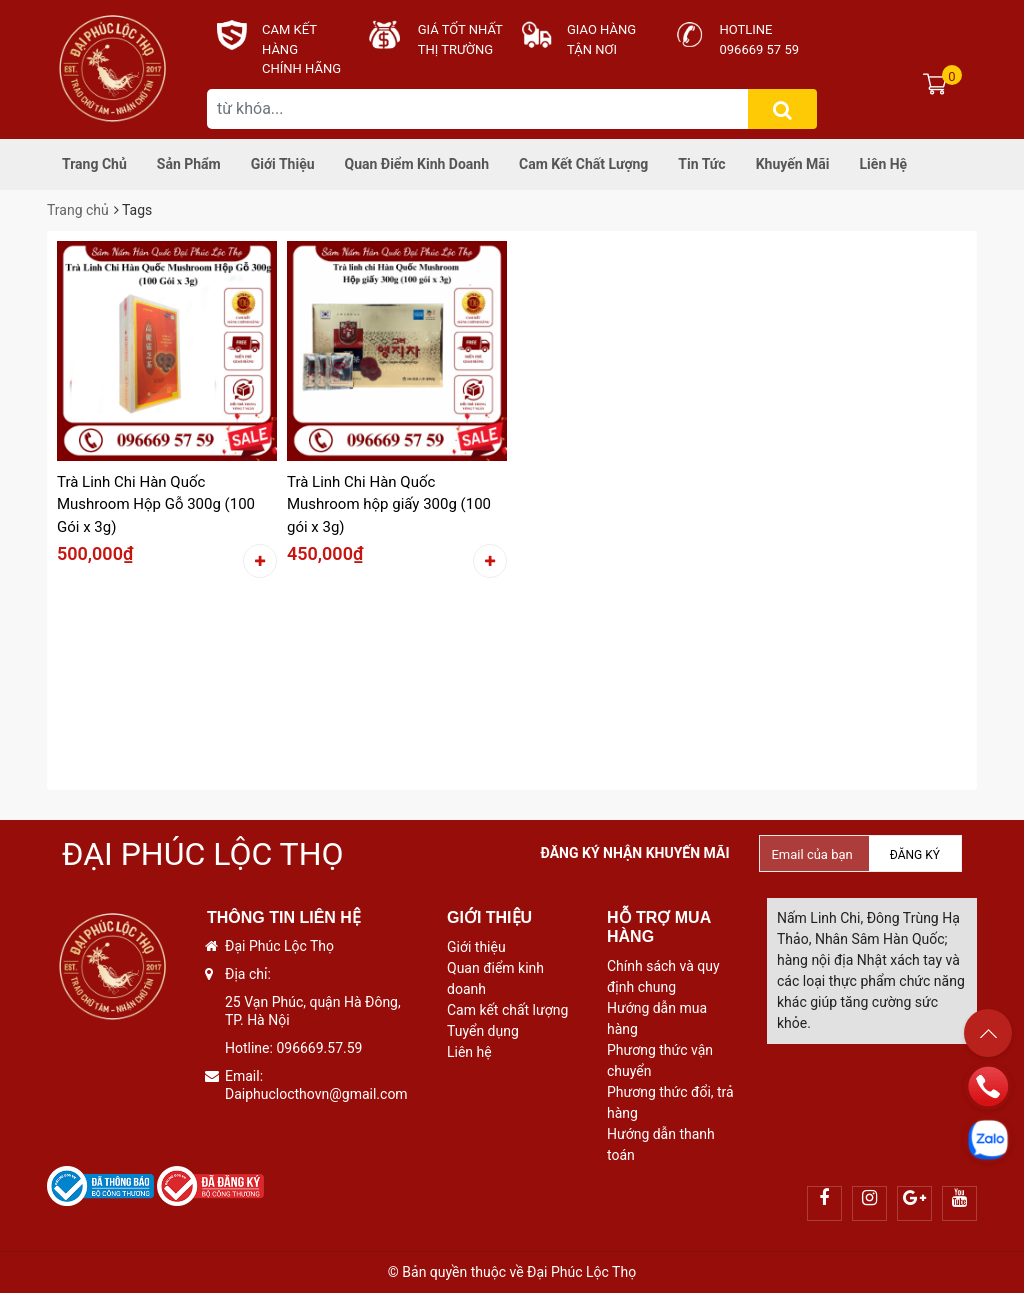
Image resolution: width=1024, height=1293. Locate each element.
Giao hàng (601, 29)
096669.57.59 (319, 1048)
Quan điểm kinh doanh (417, 164)
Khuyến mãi (793, 164)
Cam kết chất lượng (583, 164)
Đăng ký (915, 855)
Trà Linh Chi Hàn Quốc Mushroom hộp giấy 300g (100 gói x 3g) (389, 504)
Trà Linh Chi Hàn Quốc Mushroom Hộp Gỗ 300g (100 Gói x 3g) (156, 504)
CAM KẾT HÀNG (289, 39)
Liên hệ (884, 164)
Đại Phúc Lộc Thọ (203, 854)
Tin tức (701, 164)
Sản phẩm (189, 164)
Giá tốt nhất (460, 29)
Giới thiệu (283, 164)
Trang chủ (94, 164)
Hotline (746, 29)
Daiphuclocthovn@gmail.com (316, 1094)
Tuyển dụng (483, 1031)
